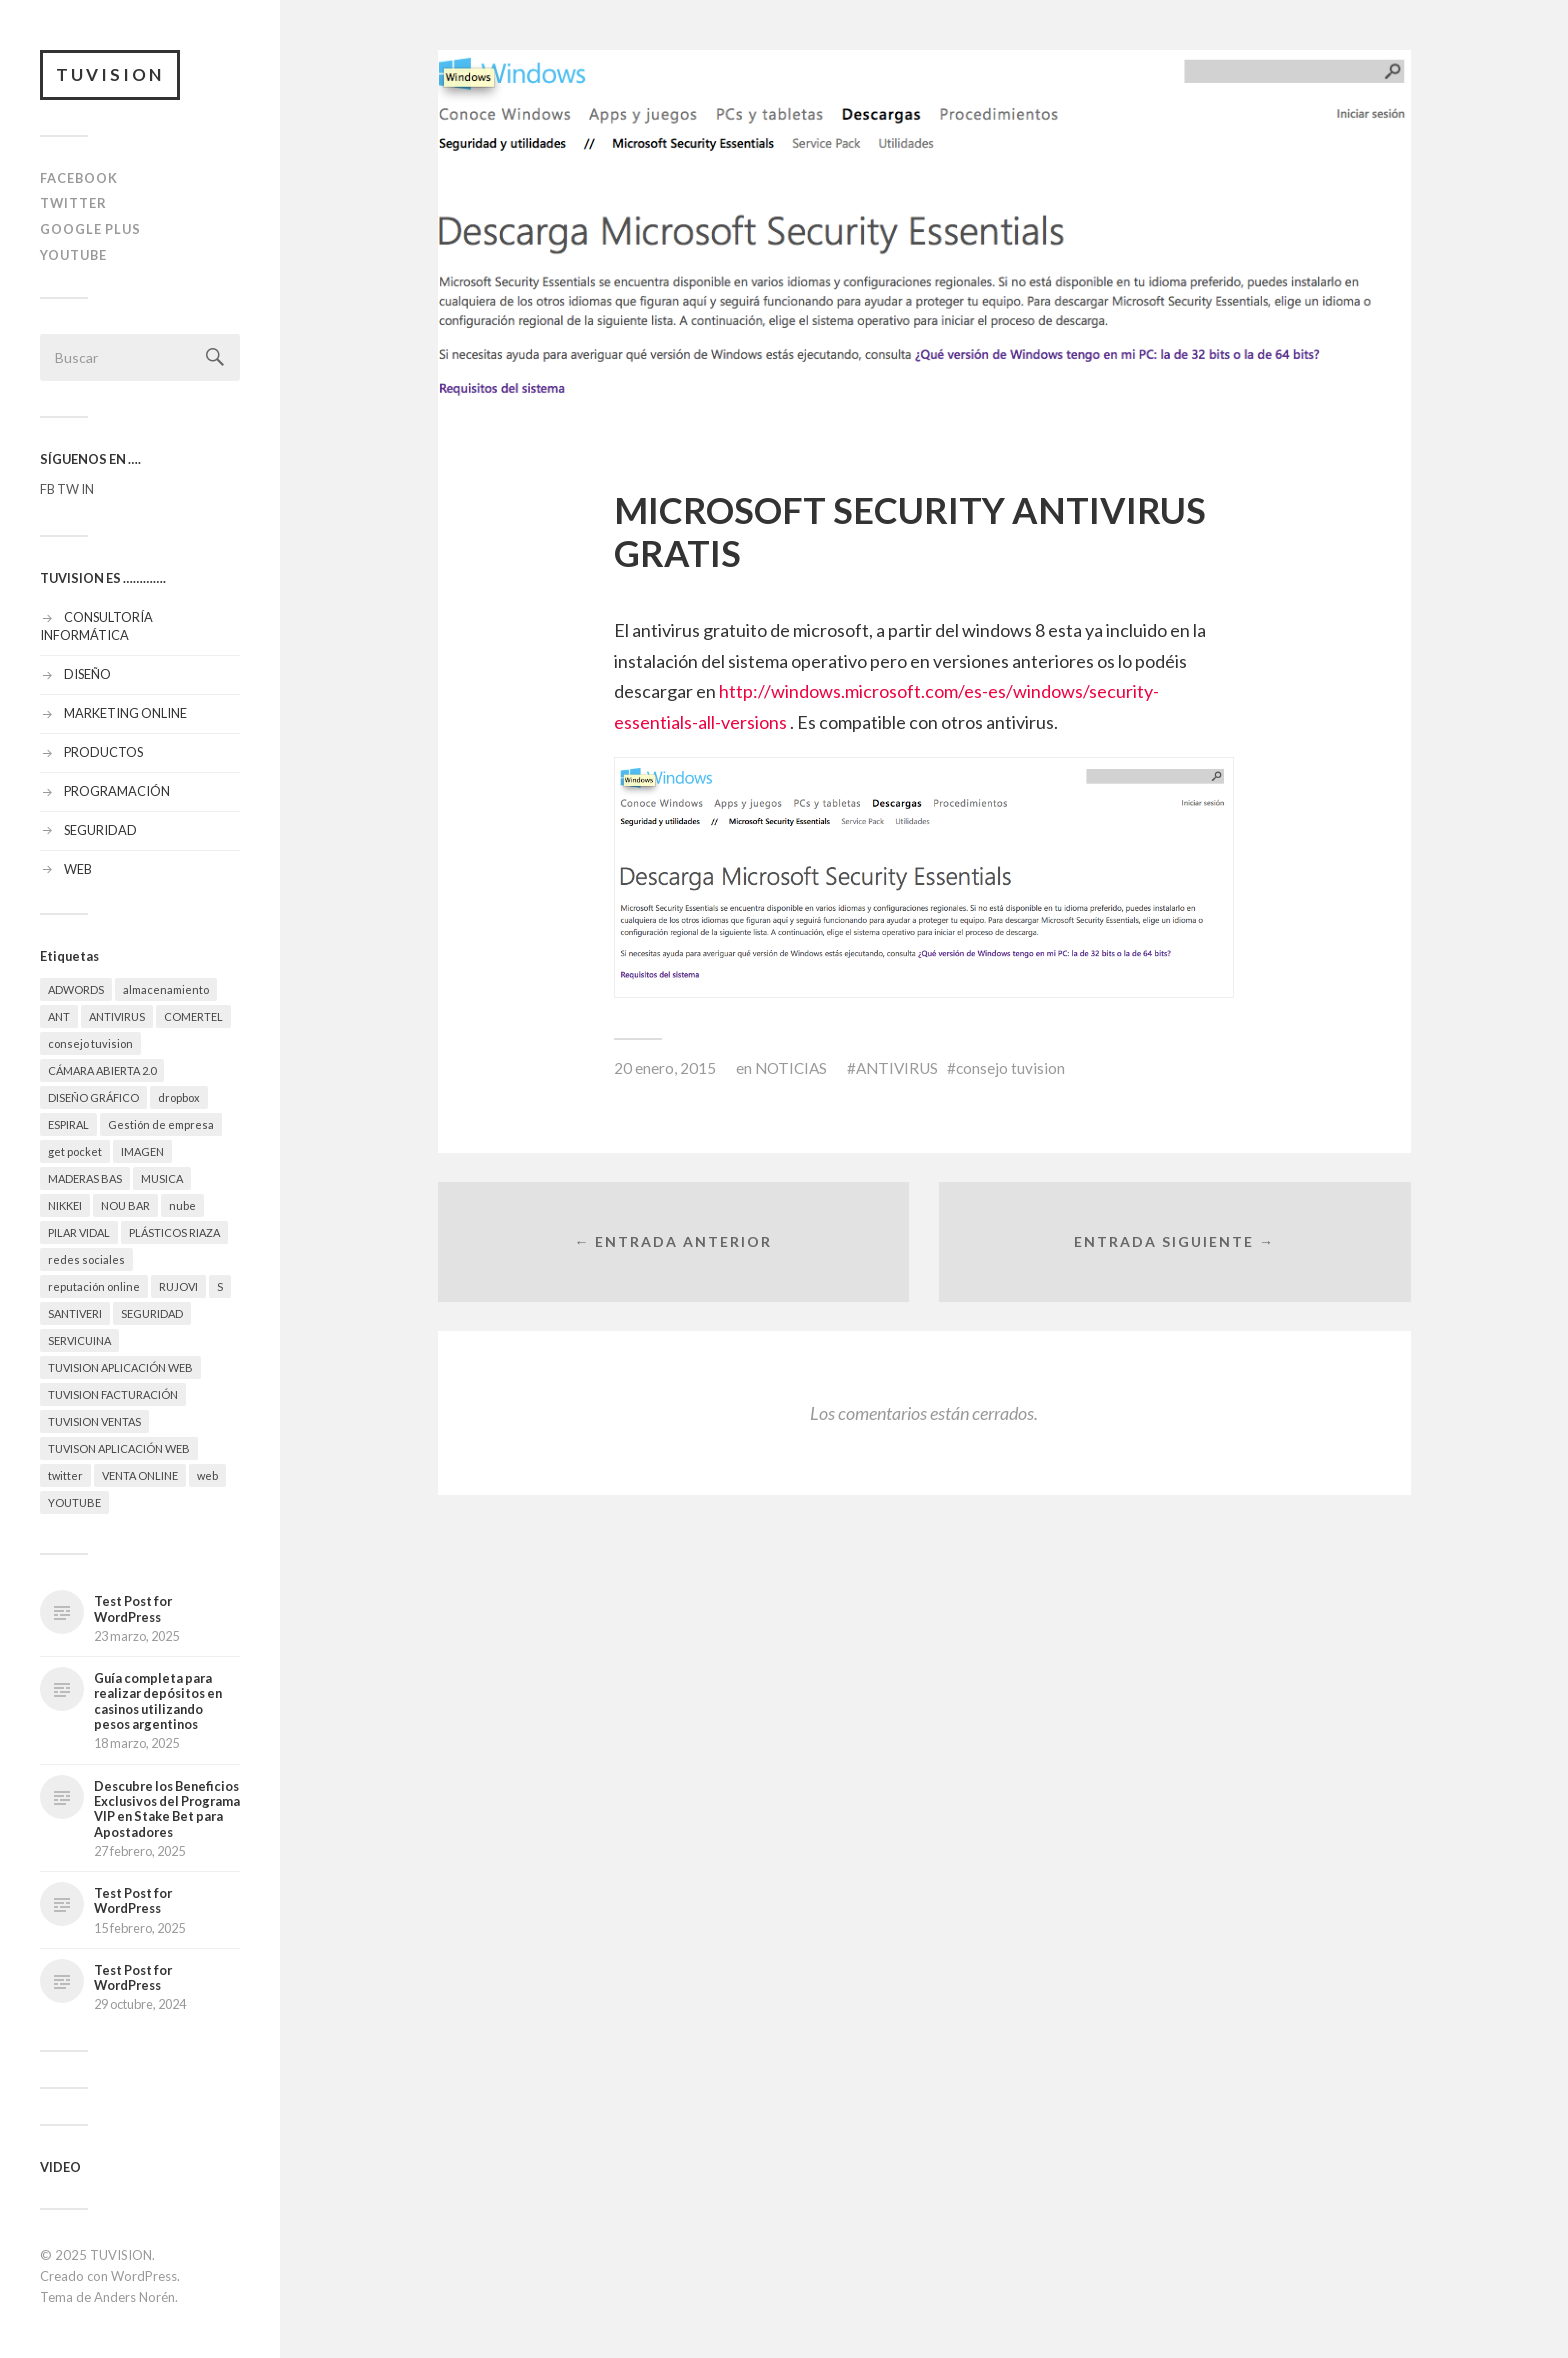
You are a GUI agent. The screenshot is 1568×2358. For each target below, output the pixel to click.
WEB (78, 869)
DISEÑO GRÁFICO (93, 1097)
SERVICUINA (79, 1340)
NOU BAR (125, 1205)
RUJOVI (178, 1286)
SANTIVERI (75, 1313)
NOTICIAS (791, 1068)
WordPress (144, 2276)
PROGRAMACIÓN (117, 791)
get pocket (75, 1151)
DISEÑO (87, 674)
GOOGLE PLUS (90, 229)
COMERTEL (193, 1016)
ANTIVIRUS (117, 1016)
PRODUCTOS (103, 752)
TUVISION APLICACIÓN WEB (120, 1367)
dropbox (179, 1097)
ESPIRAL (68, 1124)
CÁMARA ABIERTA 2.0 (102, 1070)
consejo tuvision (90, 1043)
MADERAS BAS (85, 1178)
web (207, 1475)
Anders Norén (134, 2297)
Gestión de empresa (161, 1124)
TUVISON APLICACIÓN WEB (119, 1448)
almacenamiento (166, 989)
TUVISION (110, 74)
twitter (65, 1475)
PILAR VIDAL (79, 1232)
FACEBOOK (79, 178)
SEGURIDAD (100, 830)
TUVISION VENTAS (94, 1421)
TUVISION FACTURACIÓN (113, 1394)
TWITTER (73, 203)
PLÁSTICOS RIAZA (174, 1232)
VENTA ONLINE (140, 1475)
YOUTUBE (73, 255)
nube (182, 1205)
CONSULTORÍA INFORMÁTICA (96, 626)
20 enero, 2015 (665, 1068)
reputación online (94, 1286)
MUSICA (162, 1178)
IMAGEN (142, 1151)
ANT (59, 1016)
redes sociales (86, 1259)
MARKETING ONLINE (125, 713)
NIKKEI (65, 1205)
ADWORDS (76, 989)
